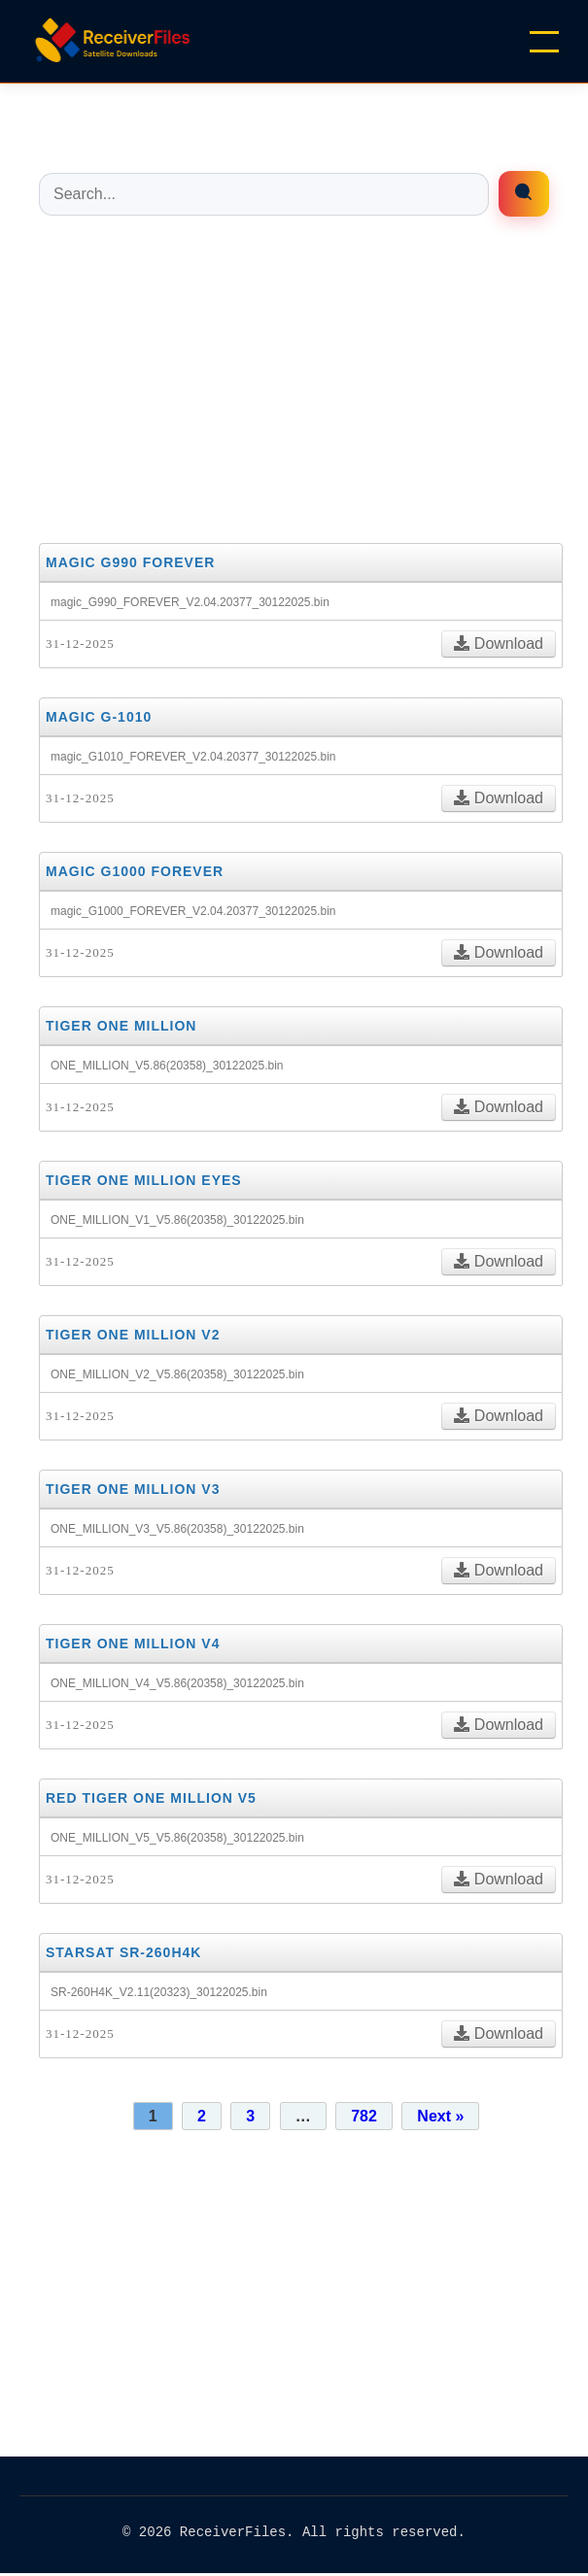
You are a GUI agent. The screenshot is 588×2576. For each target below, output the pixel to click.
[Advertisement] (294, 378)
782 (364, 2116)
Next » (440, 2116)
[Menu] (544, 41)
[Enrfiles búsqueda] (524, 194)
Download (498, 643)
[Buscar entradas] (264, 194)
